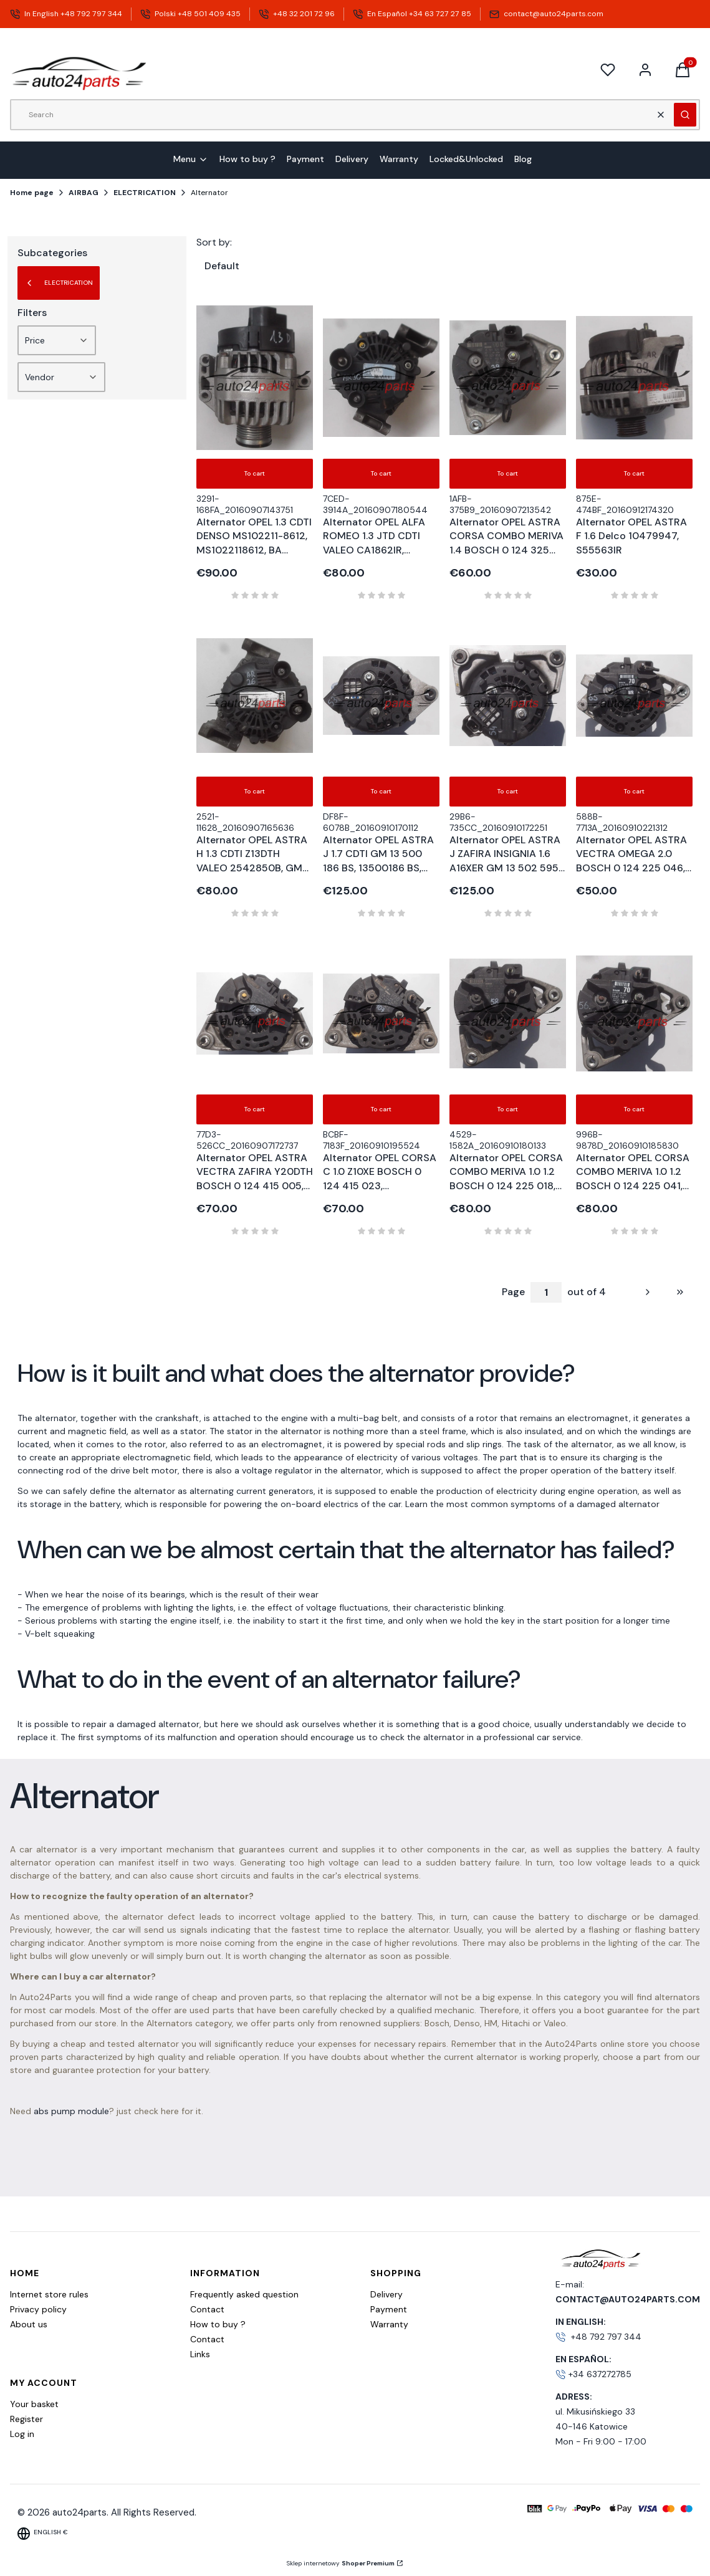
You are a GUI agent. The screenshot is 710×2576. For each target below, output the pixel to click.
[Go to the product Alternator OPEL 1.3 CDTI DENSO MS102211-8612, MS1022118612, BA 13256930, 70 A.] (254, 378)
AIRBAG (83, 193)
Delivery (386, 2294)
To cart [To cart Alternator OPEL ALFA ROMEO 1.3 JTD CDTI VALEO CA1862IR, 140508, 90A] (381, 473)
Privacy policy (38, 2309)
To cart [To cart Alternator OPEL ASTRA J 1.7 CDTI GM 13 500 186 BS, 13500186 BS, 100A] (381, 791)
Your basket (34, 2404)
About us (28, 2324)
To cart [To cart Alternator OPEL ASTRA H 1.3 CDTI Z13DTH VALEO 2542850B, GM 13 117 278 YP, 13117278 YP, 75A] (254, 791)
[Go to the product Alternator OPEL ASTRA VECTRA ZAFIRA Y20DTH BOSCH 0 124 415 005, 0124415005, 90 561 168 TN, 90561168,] (254, 1013)
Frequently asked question (244, 2294)
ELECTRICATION (144, 193)
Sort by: (214, 242)
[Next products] (636, 1292)
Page (513, 1292)
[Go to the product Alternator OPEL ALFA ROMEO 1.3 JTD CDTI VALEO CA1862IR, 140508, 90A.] (381, 378)
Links (200, 2354)
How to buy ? (218, 2324)
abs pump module (71, 2111)
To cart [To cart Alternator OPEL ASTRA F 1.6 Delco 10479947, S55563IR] (634, 473)
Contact (207, 2309)
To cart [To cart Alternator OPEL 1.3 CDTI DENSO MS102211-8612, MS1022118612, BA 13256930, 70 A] (254, 473)
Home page (32, 193)
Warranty (389, 2324)
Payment (388, 2309)
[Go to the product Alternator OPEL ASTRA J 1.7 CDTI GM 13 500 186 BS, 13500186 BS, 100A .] (381, 695)
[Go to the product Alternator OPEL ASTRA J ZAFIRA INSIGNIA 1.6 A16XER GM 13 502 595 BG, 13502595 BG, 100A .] (507, 695)
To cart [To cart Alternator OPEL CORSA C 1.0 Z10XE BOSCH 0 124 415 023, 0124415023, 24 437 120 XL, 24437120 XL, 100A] (381, 1109)
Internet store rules (49, 2294)
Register (26, 2419)
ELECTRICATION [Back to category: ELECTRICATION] (58, 283)
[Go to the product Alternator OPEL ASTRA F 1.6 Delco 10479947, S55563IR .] (634, 378)
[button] (685, 115)
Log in (22, 2434)
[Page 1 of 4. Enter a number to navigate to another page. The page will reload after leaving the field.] (546, 1292)
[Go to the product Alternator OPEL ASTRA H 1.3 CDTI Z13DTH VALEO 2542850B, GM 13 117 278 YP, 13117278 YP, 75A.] (254, 695)
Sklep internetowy (341, 2563)
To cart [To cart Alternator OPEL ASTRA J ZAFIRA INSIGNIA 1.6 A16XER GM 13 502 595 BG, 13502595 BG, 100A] (507, 791)
